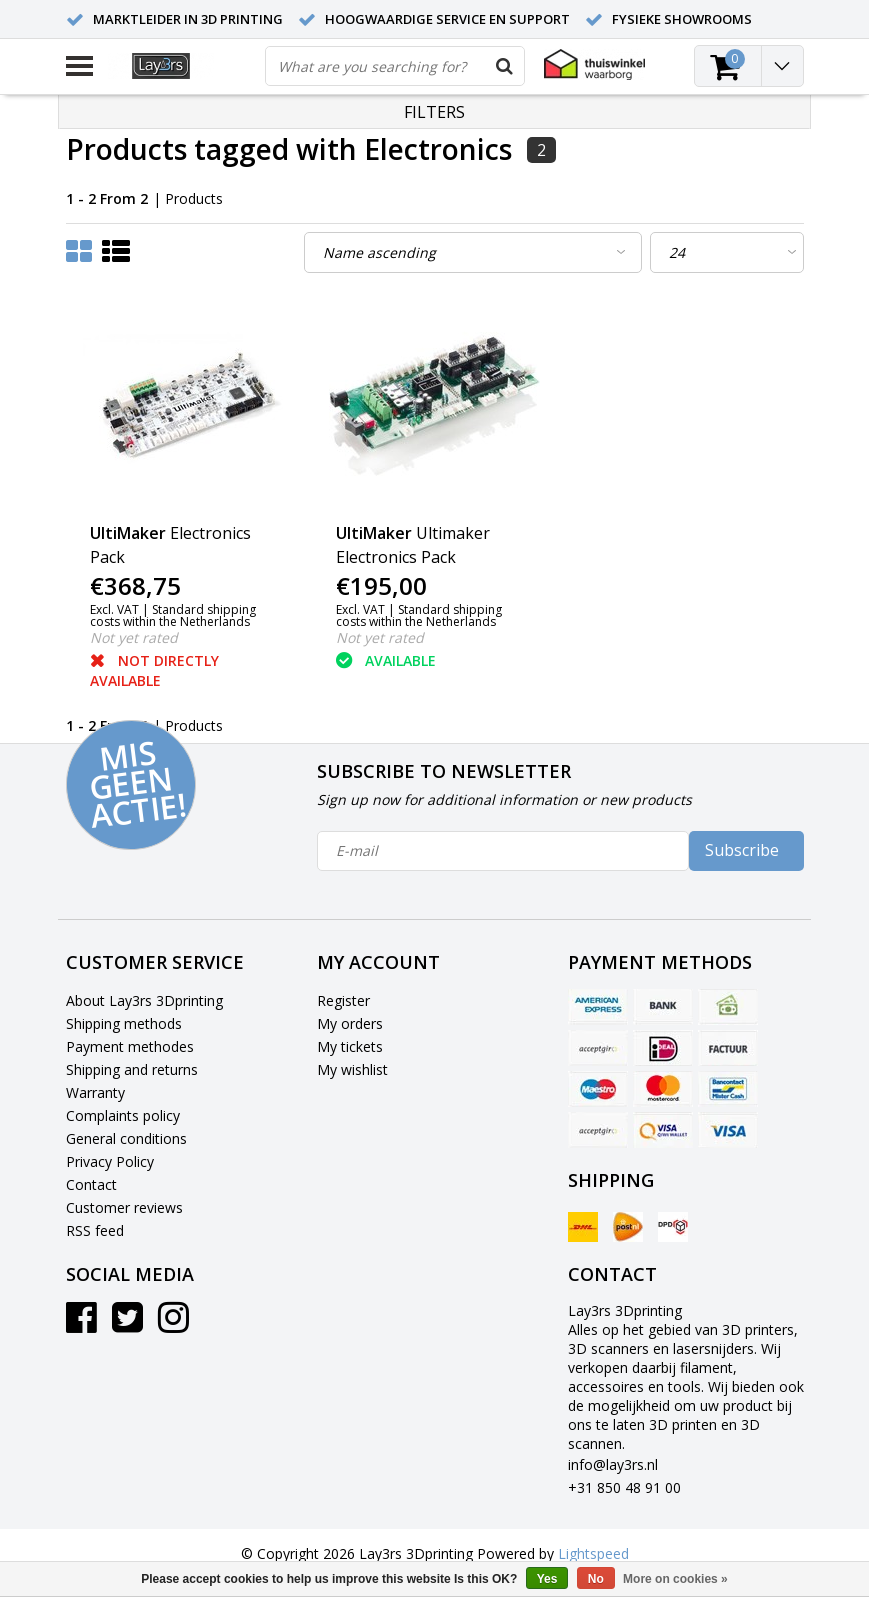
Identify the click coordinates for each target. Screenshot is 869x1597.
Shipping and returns (132, 1069)
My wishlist (352, 1069)
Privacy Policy (110, 1161)
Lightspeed (593, 1553)
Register (343, 1000)
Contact (91, 1184)
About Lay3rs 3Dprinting (144, 1000)
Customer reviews (124, 1207)
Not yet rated (134, 637)
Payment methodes (130, 1046)
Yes (547, 1579)
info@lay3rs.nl (613, 1464)
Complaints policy (123, 1115)
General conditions (126, 1138)
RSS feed (95, 1230)
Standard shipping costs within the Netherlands (173, 615)
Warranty (95, 1092)
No (596, 1579)
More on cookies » (675, 1579)
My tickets (350, 1046)
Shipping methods (124, 1023)
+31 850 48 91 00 (624, 1487)
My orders (350, 1023)
